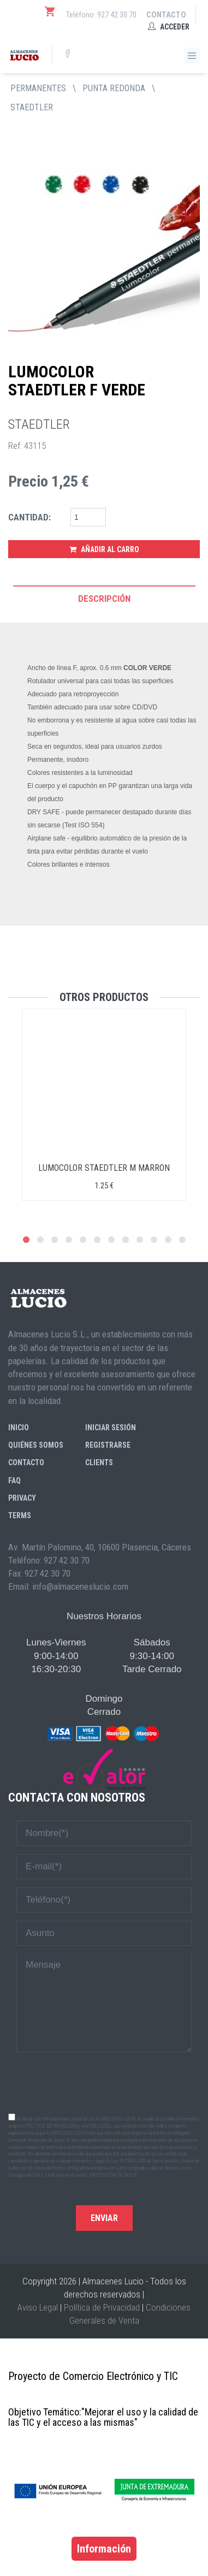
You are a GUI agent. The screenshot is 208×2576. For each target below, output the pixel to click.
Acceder (168, 26)
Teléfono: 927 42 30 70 (101, 15)
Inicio (18, 1427)
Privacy (22, 1498)
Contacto (166, 15)
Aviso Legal (37, 2307)
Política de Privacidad (102, 2307)
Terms (19, 1515)
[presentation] (104, 2081)
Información (104, 2548)
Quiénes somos (35, 1445)
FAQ (14, 1480)
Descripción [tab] (104, 598)
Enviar (104, 2218)
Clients (99, 1462)
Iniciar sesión (110, 1427)
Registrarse (107, 1445)
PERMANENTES (38, 88)
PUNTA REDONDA (113, 88)
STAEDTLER (31, 107)
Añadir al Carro (104, 549)
